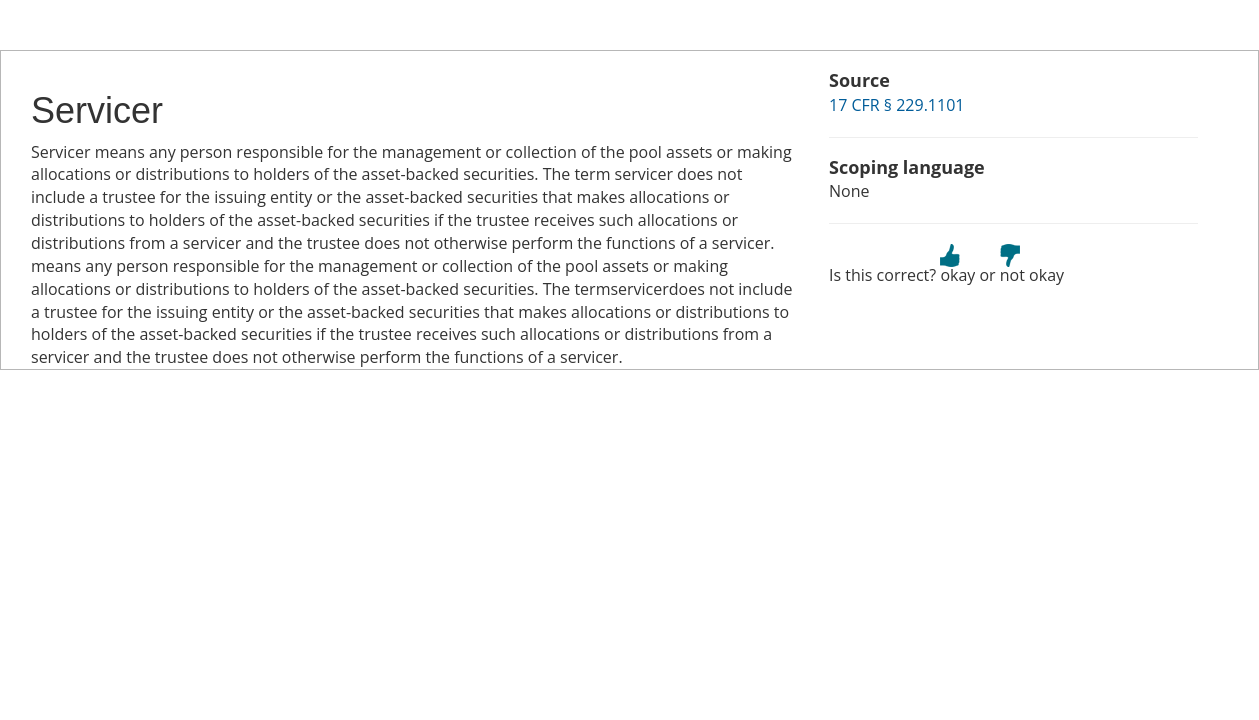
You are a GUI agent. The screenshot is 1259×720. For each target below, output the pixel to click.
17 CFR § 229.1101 (896, 105)
